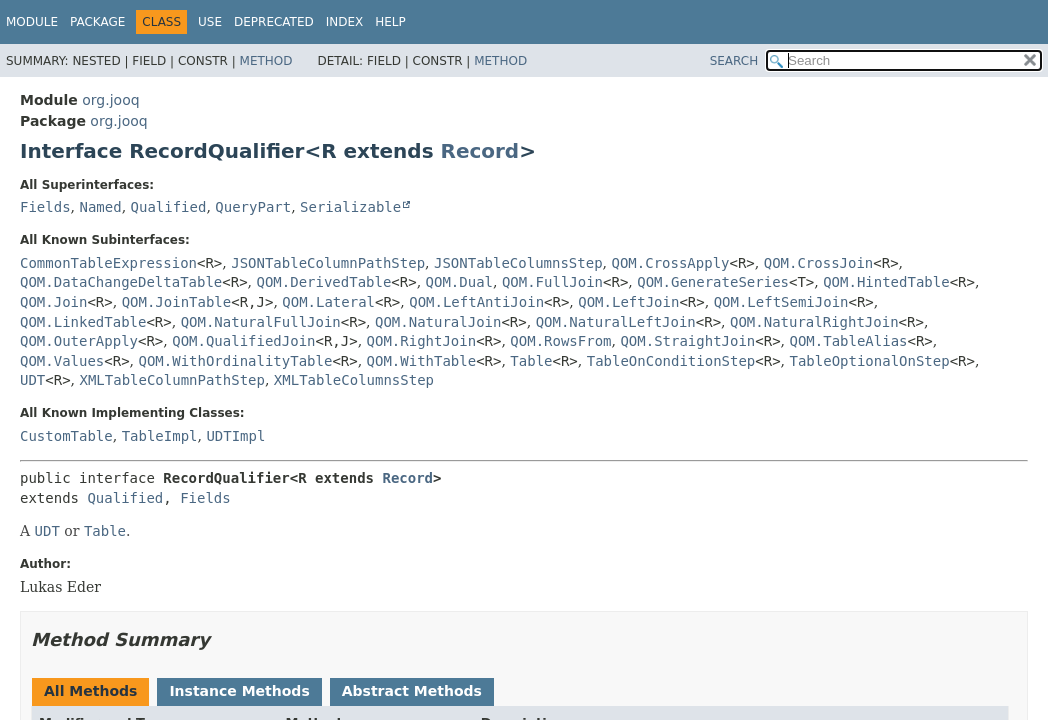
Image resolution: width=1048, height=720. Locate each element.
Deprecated (274, 22)
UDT (32, 380)
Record (480, 151)
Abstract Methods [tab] (412, 691)
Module (32, 22)
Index (345, 22)
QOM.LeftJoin (628, 302)
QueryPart (253, 207)
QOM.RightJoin (422, 341)
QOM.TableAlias (848, 341)
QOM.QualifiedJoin (243, 341)
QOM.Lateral (328, 302)
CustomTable (66, 436)
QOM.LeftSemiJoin (781, 302)
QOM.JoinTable (177, 302)
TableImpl (160, 436)
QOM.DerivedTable (324, 282)
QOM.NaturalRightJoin (814, 322)
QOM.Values (62, 361)
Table (531, 361)
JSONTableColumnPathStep (328, 263)
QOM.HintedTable (886, 282)
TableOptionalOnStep (870, 361)
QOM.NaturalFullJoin (261, 322)
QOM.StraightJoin (687, 341)
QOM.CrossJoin (819, 263)
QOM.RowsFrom (560, 341)
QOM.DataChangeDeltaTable (121, 282)
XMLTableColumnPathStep (172, 380)
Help (390, 22)
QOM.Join (53, 302)
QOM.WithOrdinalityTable (236, 361)
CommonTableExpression (108, 263)
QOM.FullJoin (552, 282)
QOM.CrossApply (670, 263)
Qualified (169, 207)
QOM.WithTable (422, 361)
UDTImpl (235, 436)
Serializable (350, 207)
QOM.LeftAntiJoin (476, 302)
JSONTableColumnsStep (518, 263)
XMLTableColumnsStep (354, 380)
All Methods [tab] (90, 691)
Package (97, 22)
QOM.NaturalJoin (438, 322)
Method (266, 61)
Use (210, 22)
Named (100, 207)
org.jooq (110, 100)
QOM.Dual (459, 282)
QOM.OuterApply (79, 341)
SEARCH (734, 61)
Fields (45, 207)
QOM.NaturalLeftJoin (616, 322)
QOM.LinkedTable (83, 322)
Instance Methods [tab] (239, 691)
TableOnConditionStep (671, 361)
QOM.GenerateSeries (713, 282)
